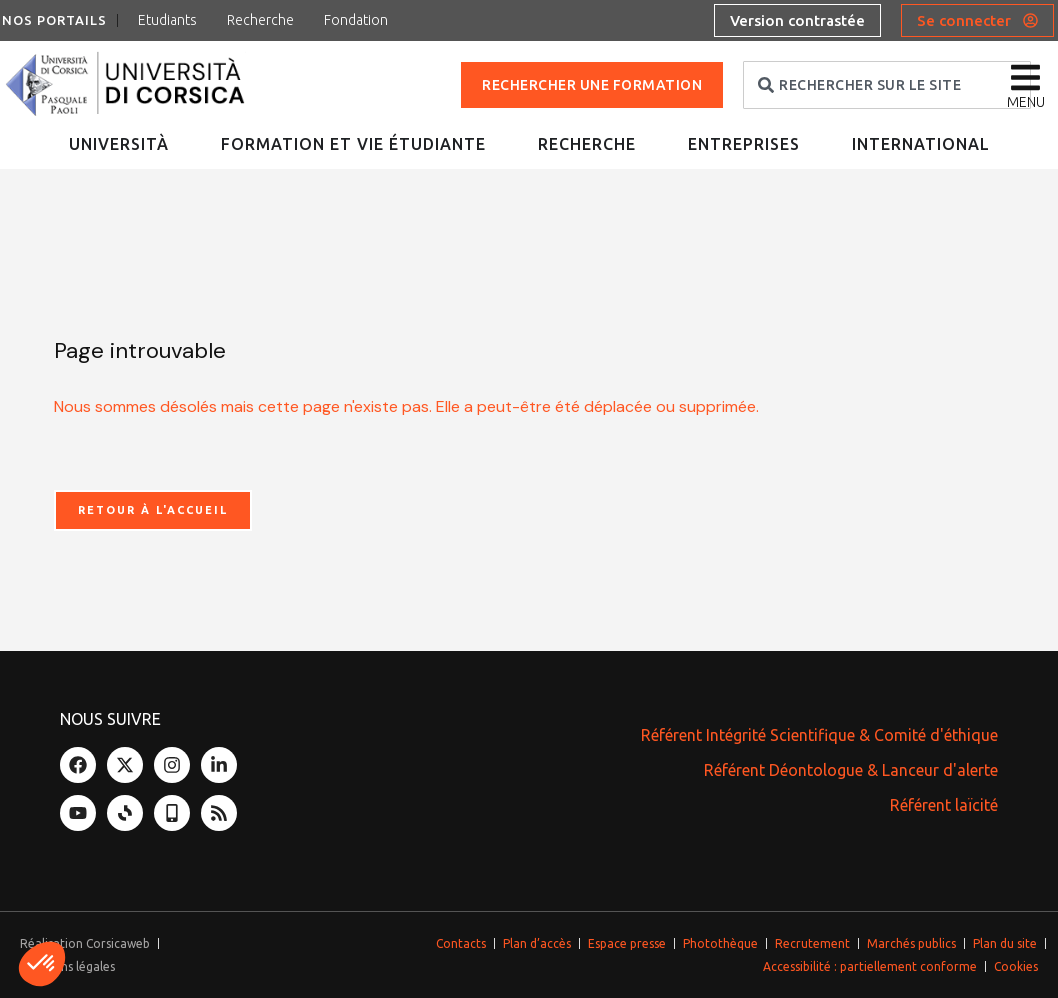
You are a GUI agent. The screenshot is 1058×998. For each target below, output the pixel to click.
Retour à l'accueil (153, 510)
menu (1026, 102)
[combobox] (887, 85)
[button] (42, 964)
